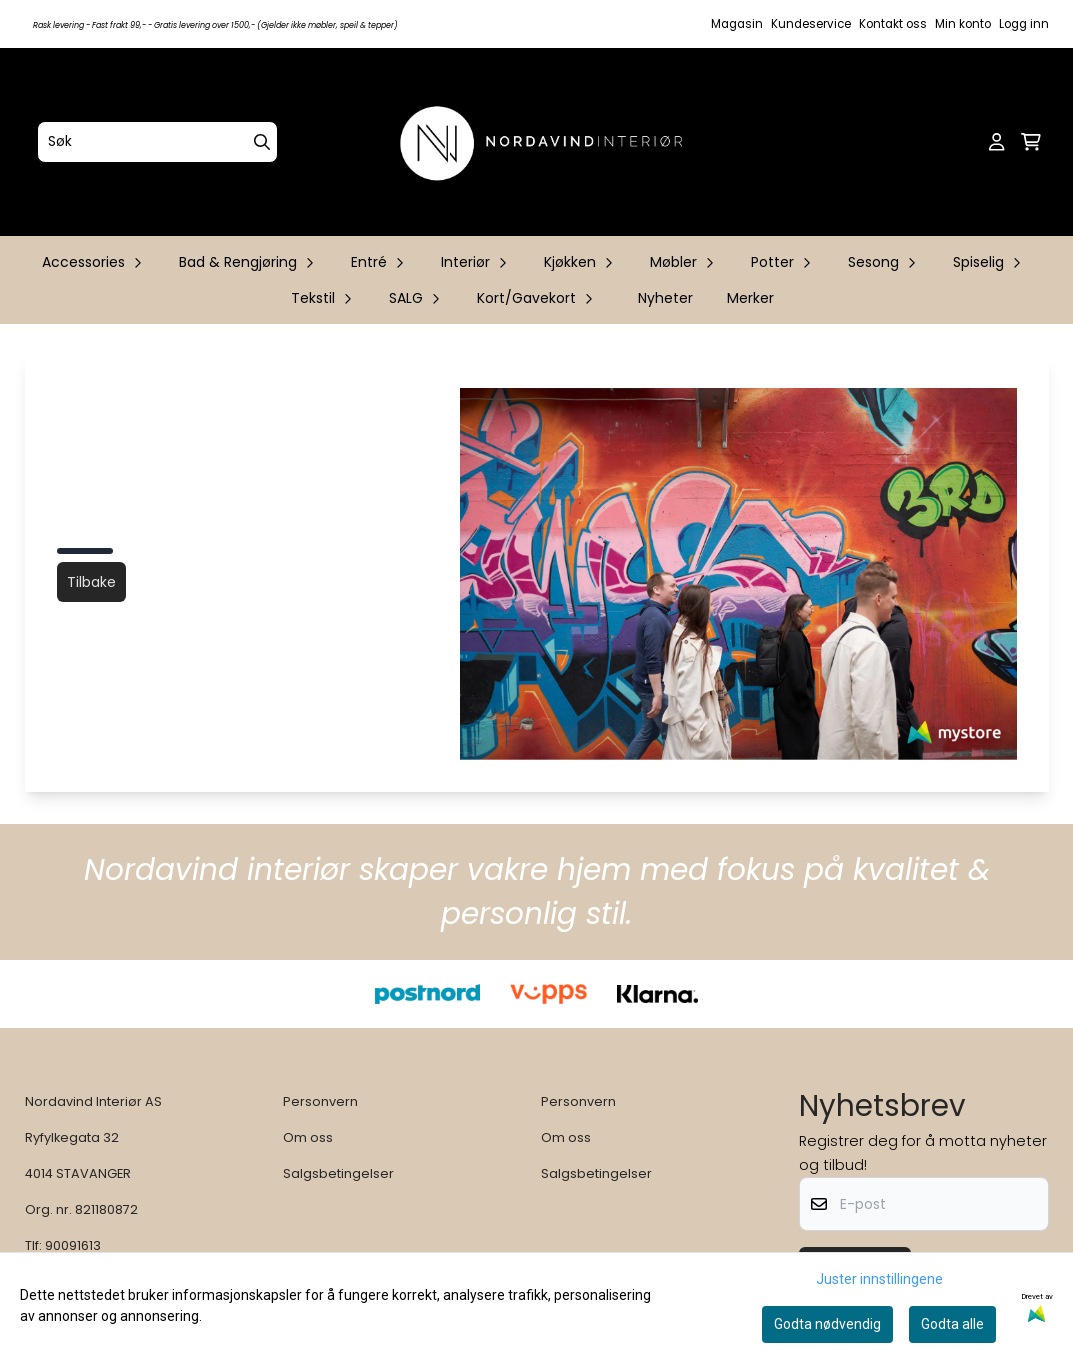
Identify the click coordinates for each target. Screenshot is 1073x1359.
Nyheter (665, 298)
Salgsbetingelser (338, 1173)
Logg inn (1024, 24)
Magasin (737, 24)
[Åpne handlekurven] (1031, 142)
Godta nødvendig (827, 1324)
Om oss (308, 1137)
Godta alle (952, 1324)
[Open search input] (965, 142)
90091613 (73, 1245)
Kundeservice (811, 24)
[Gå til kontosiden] (996, 142)
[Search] (262, 142)
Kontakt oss (893, 24)
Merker (750, 298)
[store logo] (543, 142)
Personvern (320, 1101)
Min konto (963, 24)
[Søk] (157, 142)
